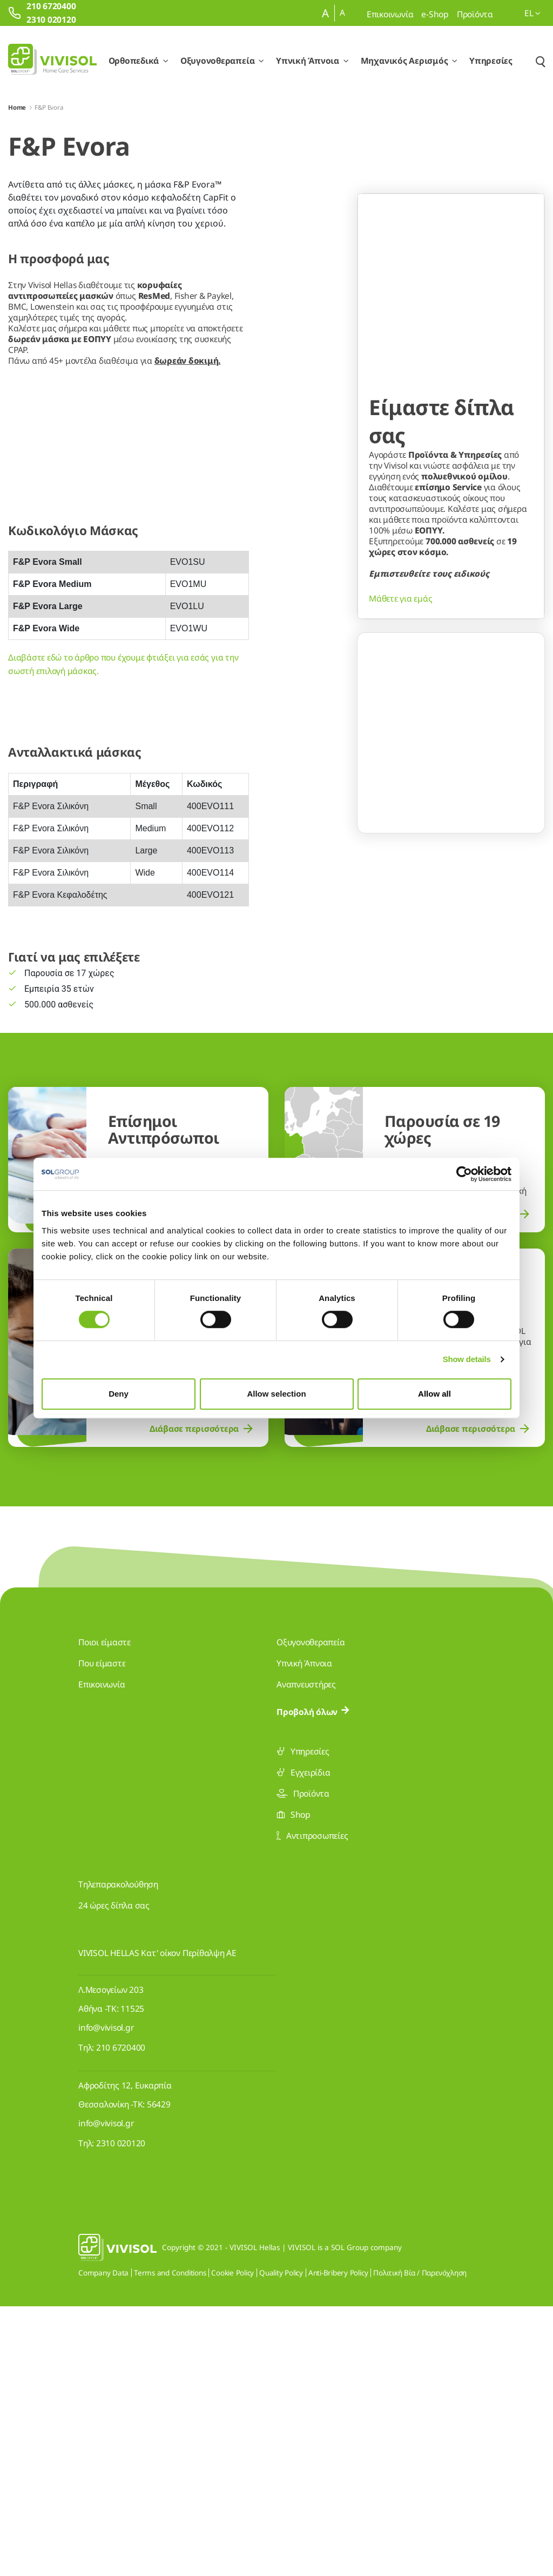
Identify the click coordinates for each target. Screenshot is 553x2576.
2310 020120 (120, 2413)
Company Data (103, 2542)
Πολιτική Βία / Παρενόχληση (420, 2542)
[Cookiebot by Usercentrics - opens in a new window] (464, 1174)
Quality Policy (281, 2542)
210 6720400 (120, 2317)
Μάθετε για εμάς (400, 579)
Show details (467, 1359)
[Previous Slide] (376, 666)
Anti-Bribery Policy (338, 2542)
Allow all (434, 1393)
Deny (119, 1393)
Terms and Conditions (170, 2542)
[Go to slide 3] (471, 705)
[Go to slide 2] (451, 705)
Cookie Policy (232, 2542)
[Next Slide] (525, 666)
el (532, 13)
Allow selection (276, 1393)
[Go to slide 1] (430, 705)
